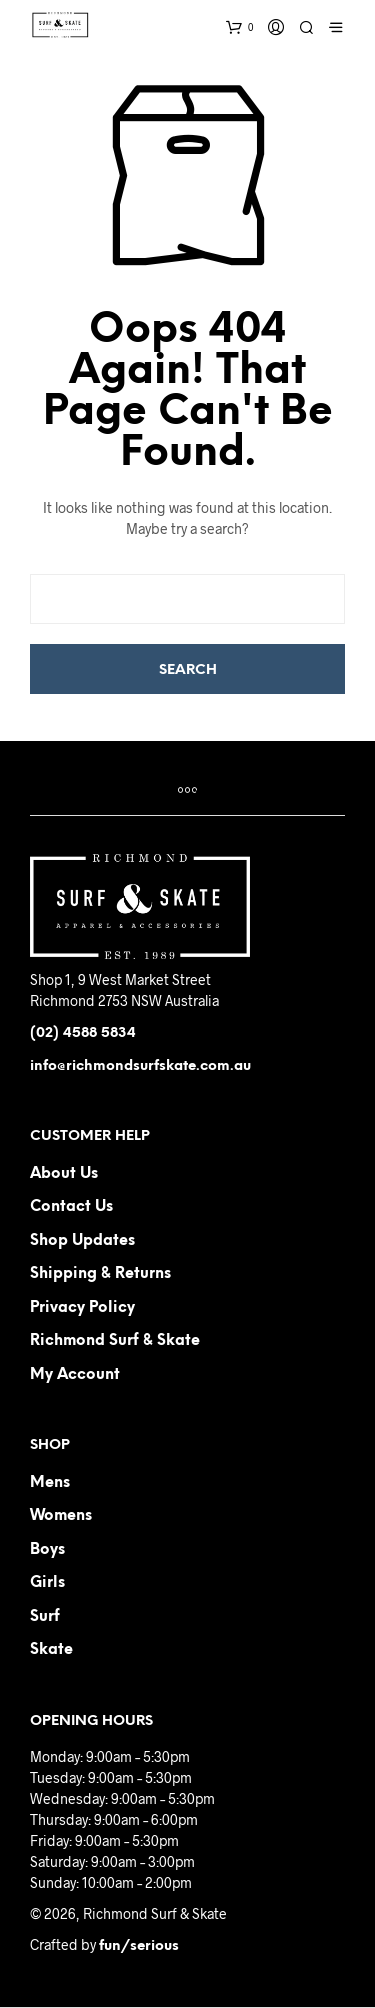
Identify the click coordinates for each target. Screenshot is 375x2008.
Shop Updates (82, 1241)
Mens (50, 1483)
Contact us (71, 1207)
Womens (61, 1516)
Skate (51, 1650)
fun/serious (139, 1946)
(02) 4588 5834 (83, 1033)
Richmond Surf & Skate (115, 1341)
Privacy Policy (82, 1308)
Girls (47, 1583)
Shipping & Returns (100, 1274)
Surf (45, 1617)
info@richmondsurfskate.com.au (140, 1066)
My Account (75, 1375)
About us (64, 1174)
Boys (47, 1550)
